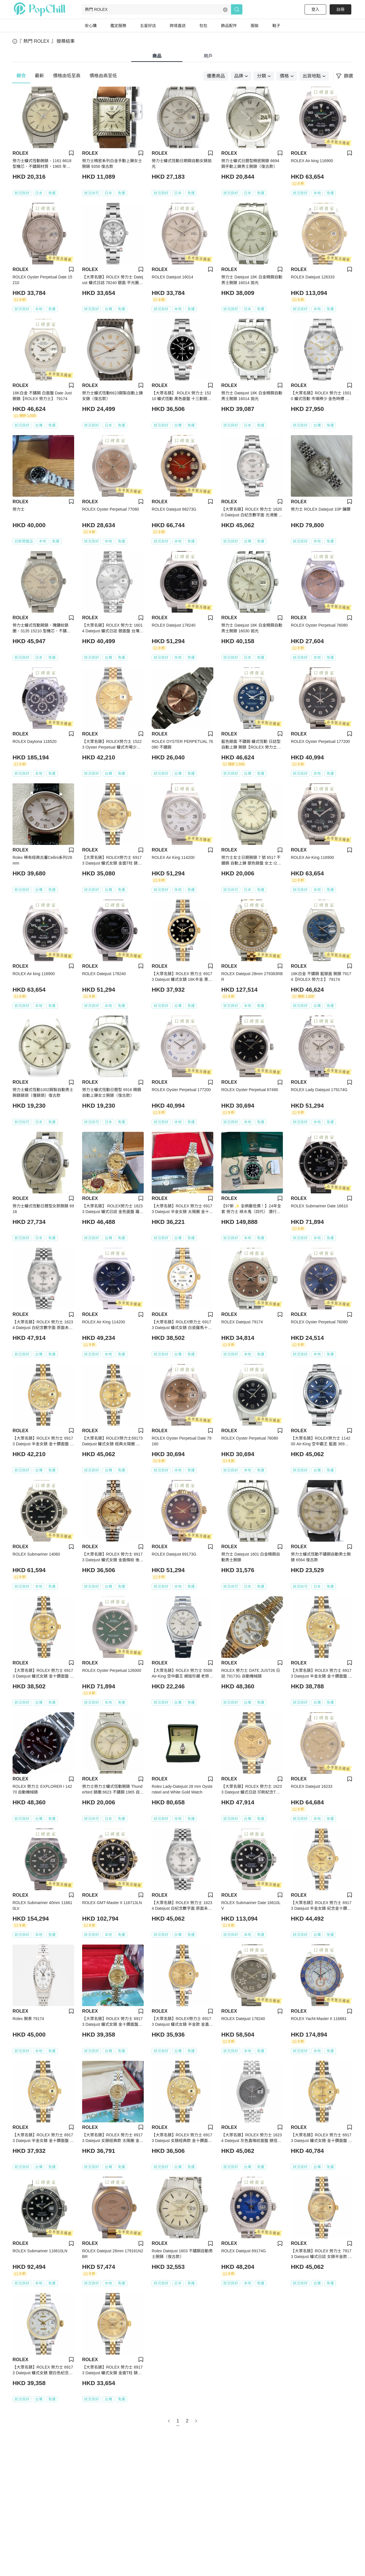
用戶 (208, 56)
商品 (156, 56)
